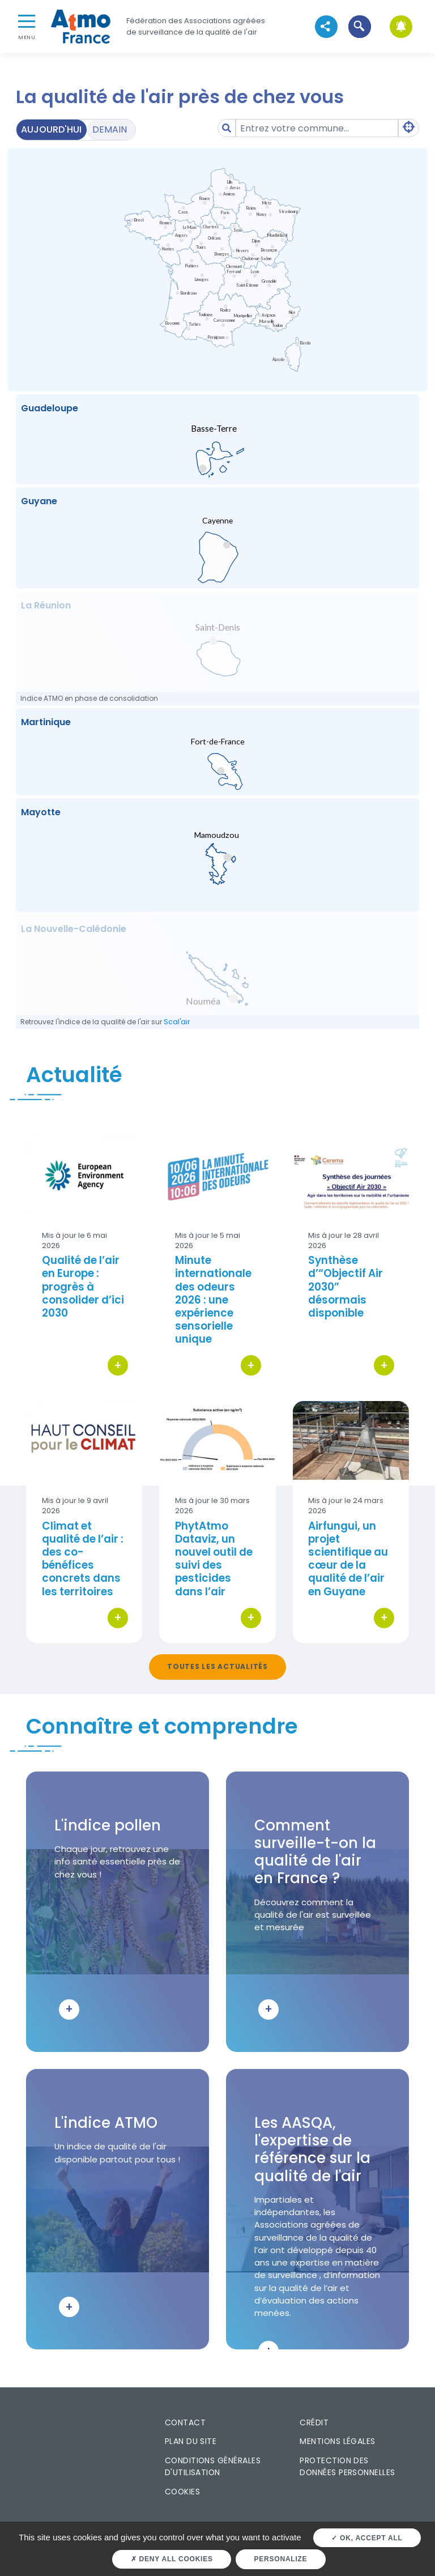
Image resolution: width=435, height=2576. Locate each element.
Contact (185, 2422)
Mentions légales (337, 2441)
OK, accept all (366, 2538)
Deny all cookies (172, 2559)
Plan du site (191, 2441)
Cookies (182, 2491)
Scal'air (177, 1022)
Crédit (314, 2422)
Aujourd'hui (51, 129)
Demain (109, 129)
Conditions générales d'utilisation (213, 2466)
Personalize (281, 2559)
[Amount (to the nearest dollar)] (317, 128)
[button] (359, 26)
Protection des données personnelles (347, 2466)
